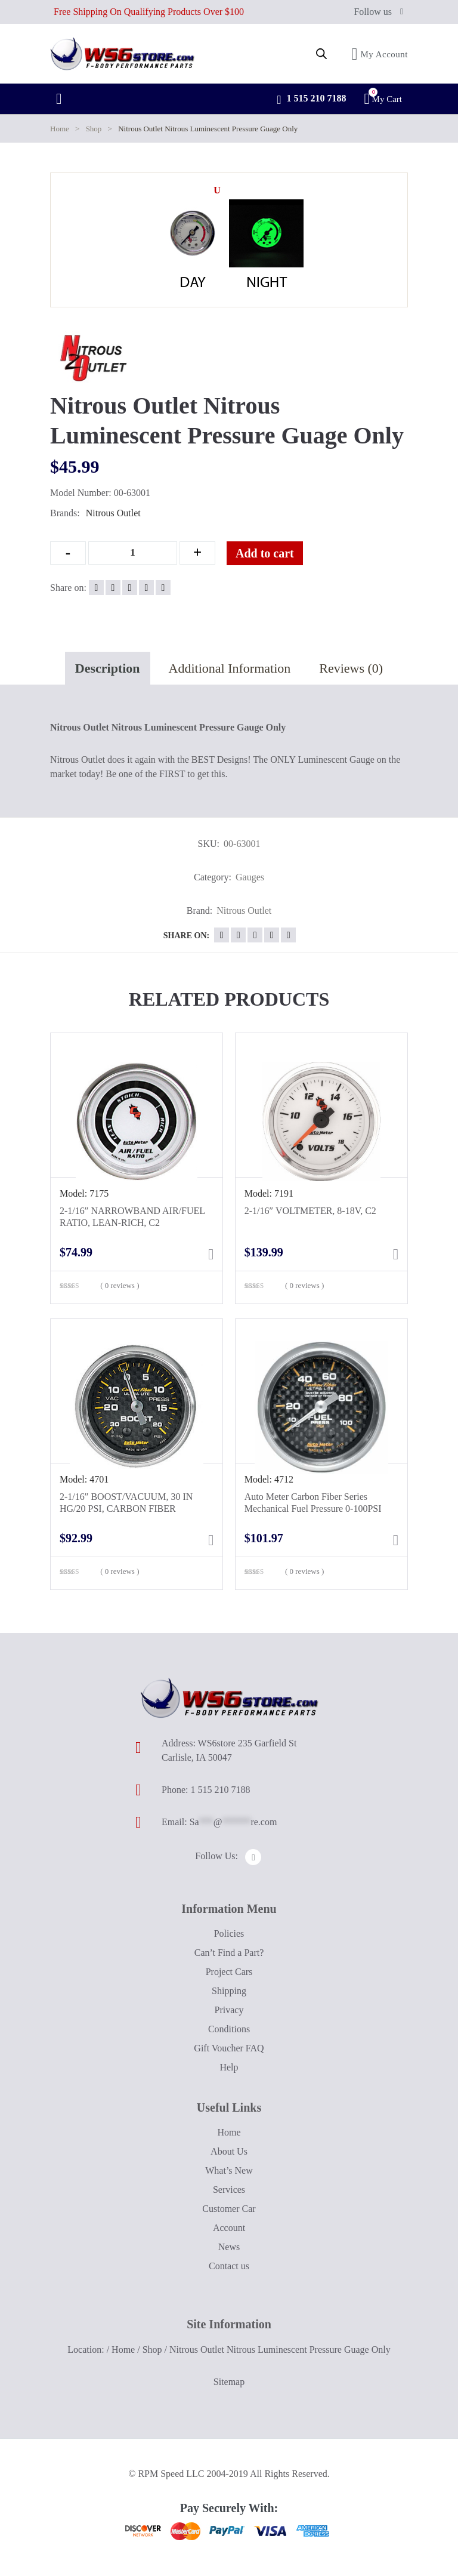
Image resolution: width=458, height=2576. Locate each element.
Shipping (229, 1991)
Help (228, 2067)
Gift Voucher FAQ (229, 2048)
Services (229, 2189)
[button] (217, 190)
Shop (94, 128)
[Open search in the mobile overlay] (321, 53)
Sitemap (229, 2382)
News (229, 2247)
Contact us (229, 2266)
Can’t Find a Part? (229, 1953)
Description (107, 668)
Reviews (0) (351, 668)
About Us (229, 2151)
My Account (379, 54)
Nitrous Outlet (113, 513)
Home (59, 128)
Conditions (229, 2029)
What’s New (229, 2170)
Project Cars (229, 1972)
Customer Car (228, 2209)
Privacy (229, 2010)
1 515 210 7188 (311, 99)
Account (229, 2228)
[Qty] (132, 553)
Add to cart (265, 553)
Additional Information (230, 668)
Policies (229, 1933)
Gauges (250, 877)
